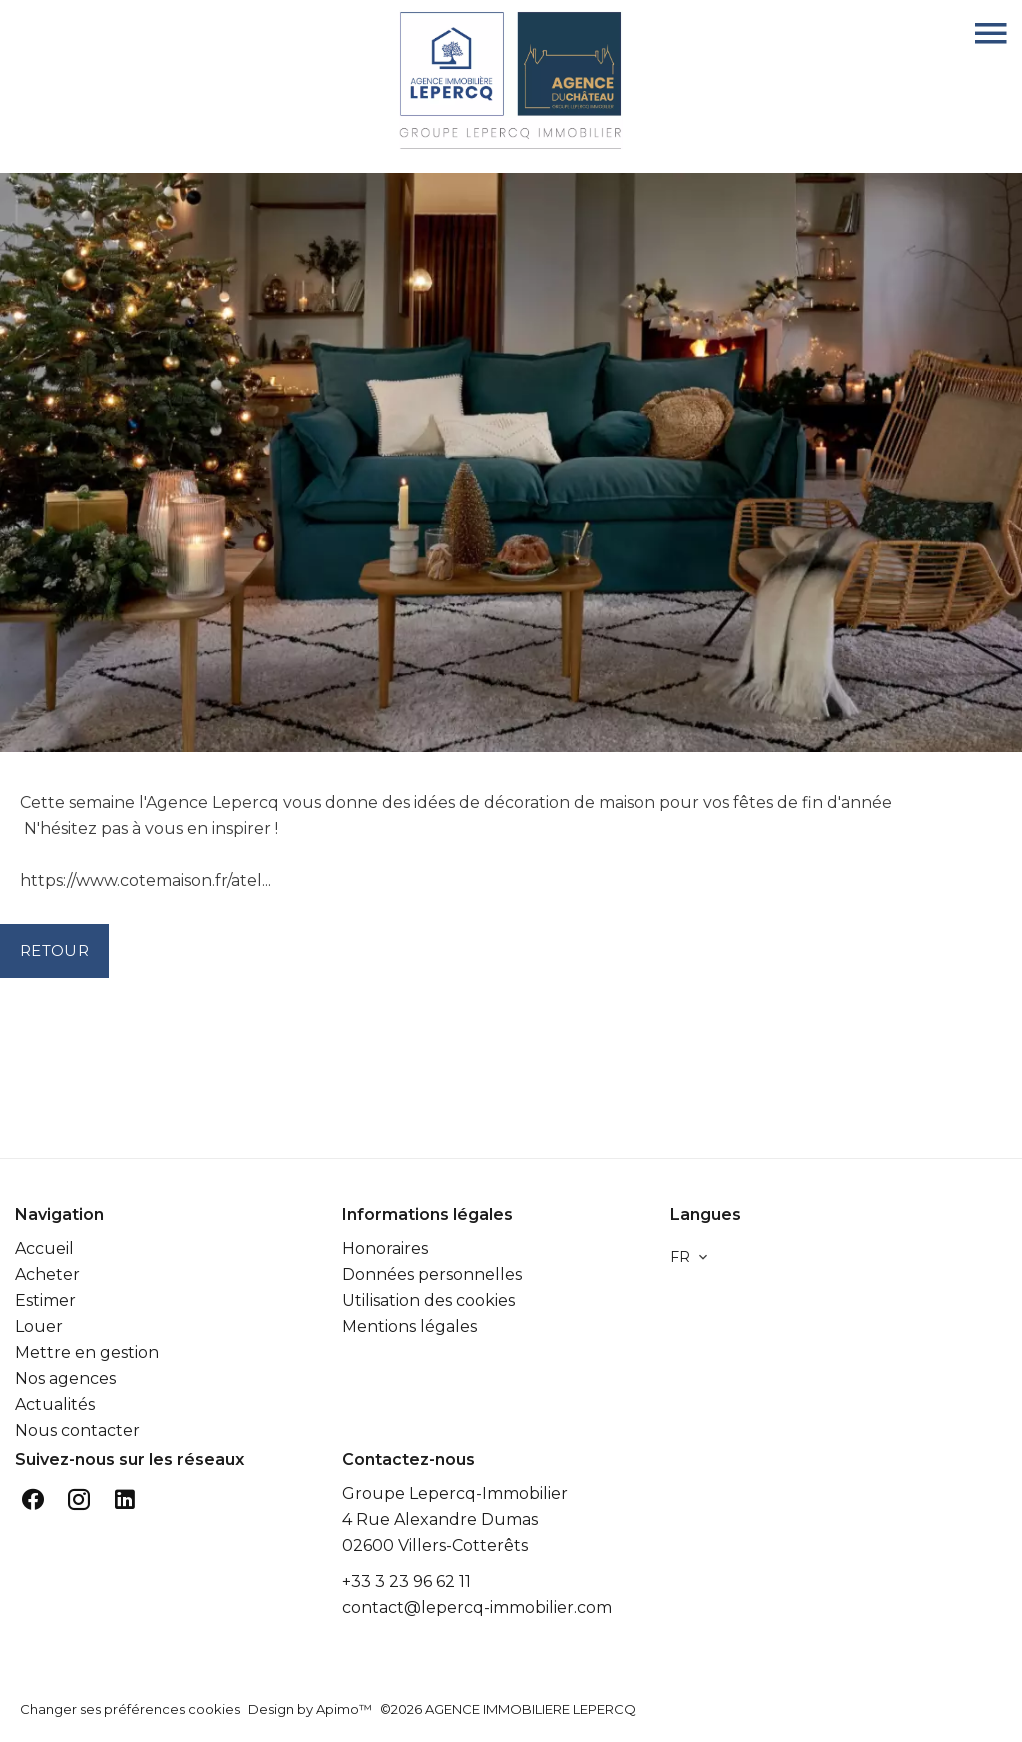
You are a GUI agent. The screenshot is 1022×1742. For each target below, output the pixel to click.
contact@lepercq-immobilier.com (477, 1607)
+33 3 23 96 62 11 (406, 1581)
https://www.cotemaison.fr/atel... (145, 880)
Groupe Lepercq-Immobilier (455, 1493)
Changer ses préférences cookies (130, 1709)
